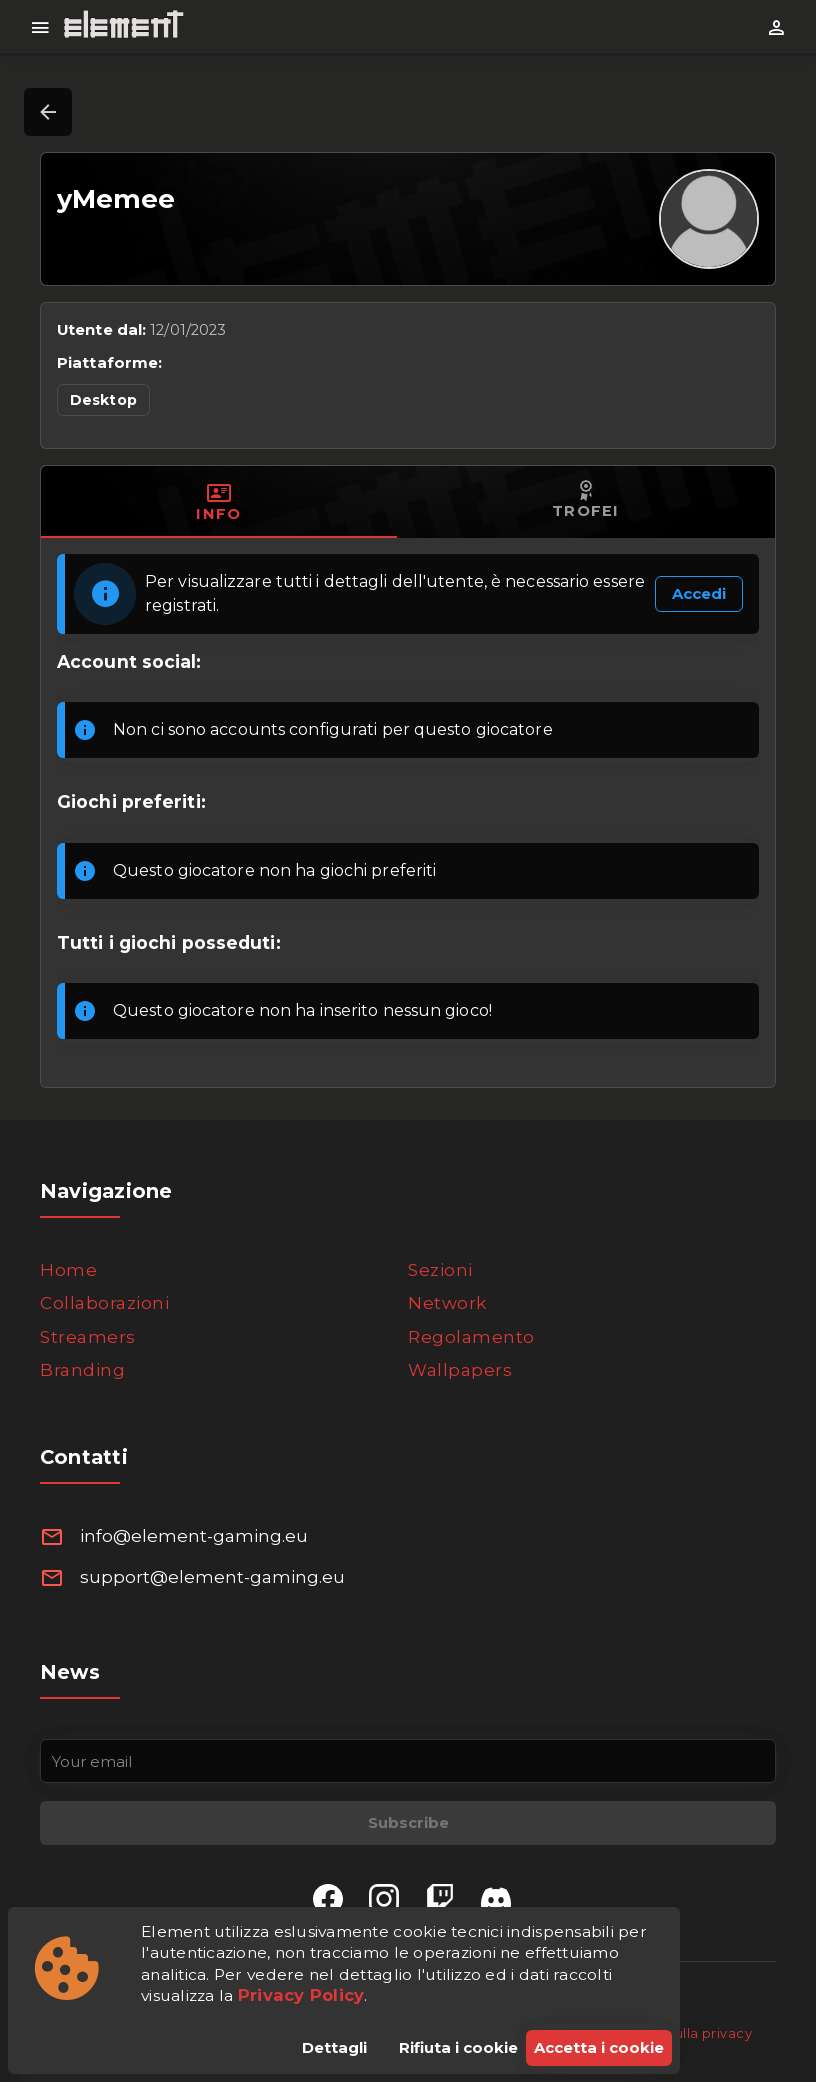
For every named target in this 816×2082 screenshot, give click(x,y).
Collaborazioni (104, 1303)
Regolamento (471, 1337)
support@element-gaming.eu (212, 1577)
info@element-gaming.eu (194, 1536)
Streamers (88, 1337)
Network (447, 1303)
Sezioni (440, 1270)
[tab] (219, 502)
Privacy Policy (301, 1995)
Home (68, 1270)
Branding (82, 1370)
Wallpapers (460, 1370)
